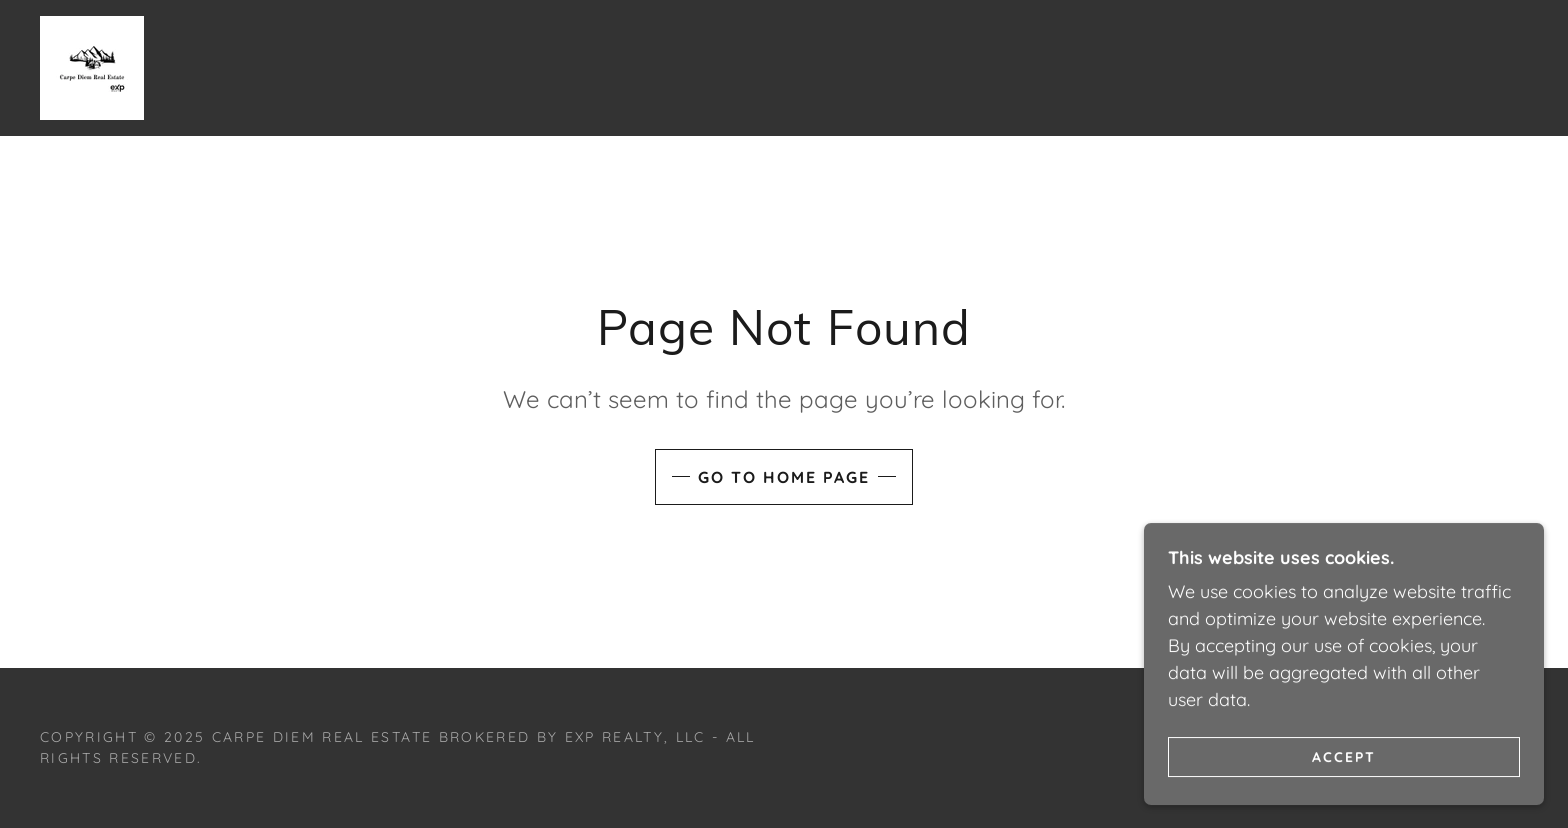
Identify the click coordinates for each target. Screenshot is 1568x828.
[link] (92, 66)
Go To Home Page (784, 477)
